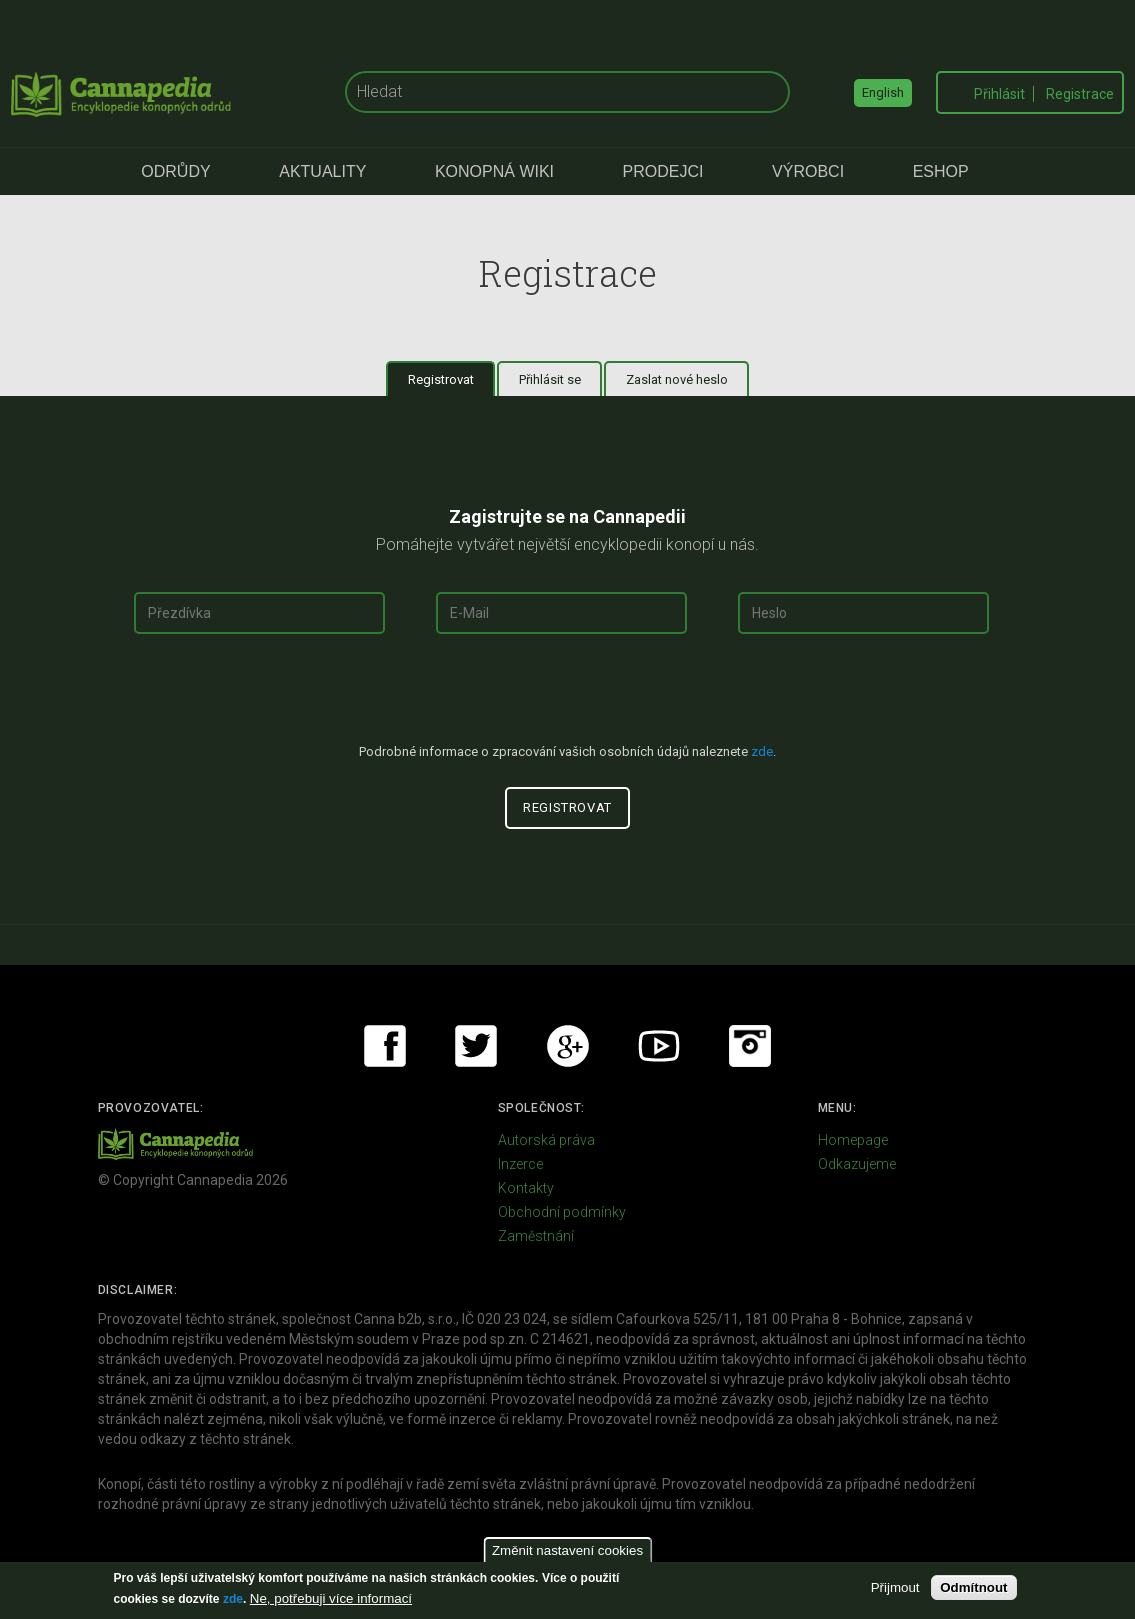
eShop (941, 171)
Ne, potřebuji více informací (331, 1598)
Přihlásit (999, 94)
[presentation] (568, 697)
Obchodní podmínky (562, 1212)
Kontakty (526, 1188)
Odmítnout (973, 1587)
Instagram (750, 1046)
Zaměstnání (536, 1236)
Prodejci (663, 171)
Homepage (853, 1140)
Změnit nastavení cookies (567, 1550)
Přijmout (895, 1587)
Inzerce (520, 1164)
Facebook (385, 1046)
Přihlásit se (550, 379)
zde (233, 1599)
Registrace (1080, 94)
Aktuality (322, 171)
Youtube (659, 1046)
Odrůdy (175, 171)
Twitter (476, 1046)
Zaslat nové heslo (677, 379)
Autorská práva (546, 1140)
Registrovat (452, 379)
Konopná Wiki (494, 171)
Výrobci (808, 171)
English (883, 92)
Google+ (568, 1046)
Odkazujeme (857, 1164)
